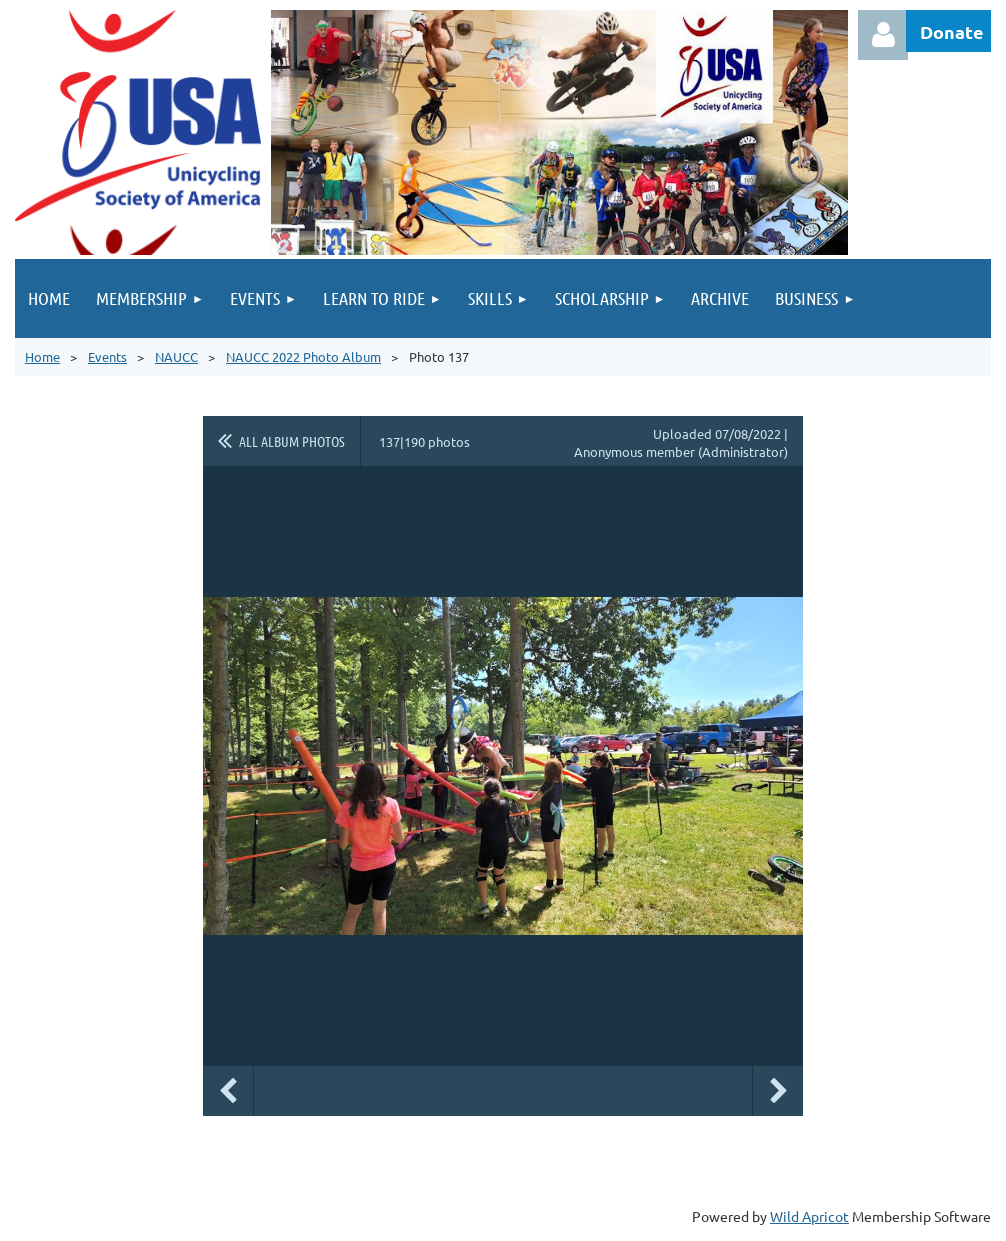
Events (107, 356)
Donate (952, 31)
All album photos (292, 441)
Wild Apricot (809, 1216)
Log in (883, 35)
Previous (228, 1091)
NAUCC (176, 356)
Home (42, 356)
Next (778, 1091)
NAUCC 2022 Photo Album (303, 356)
